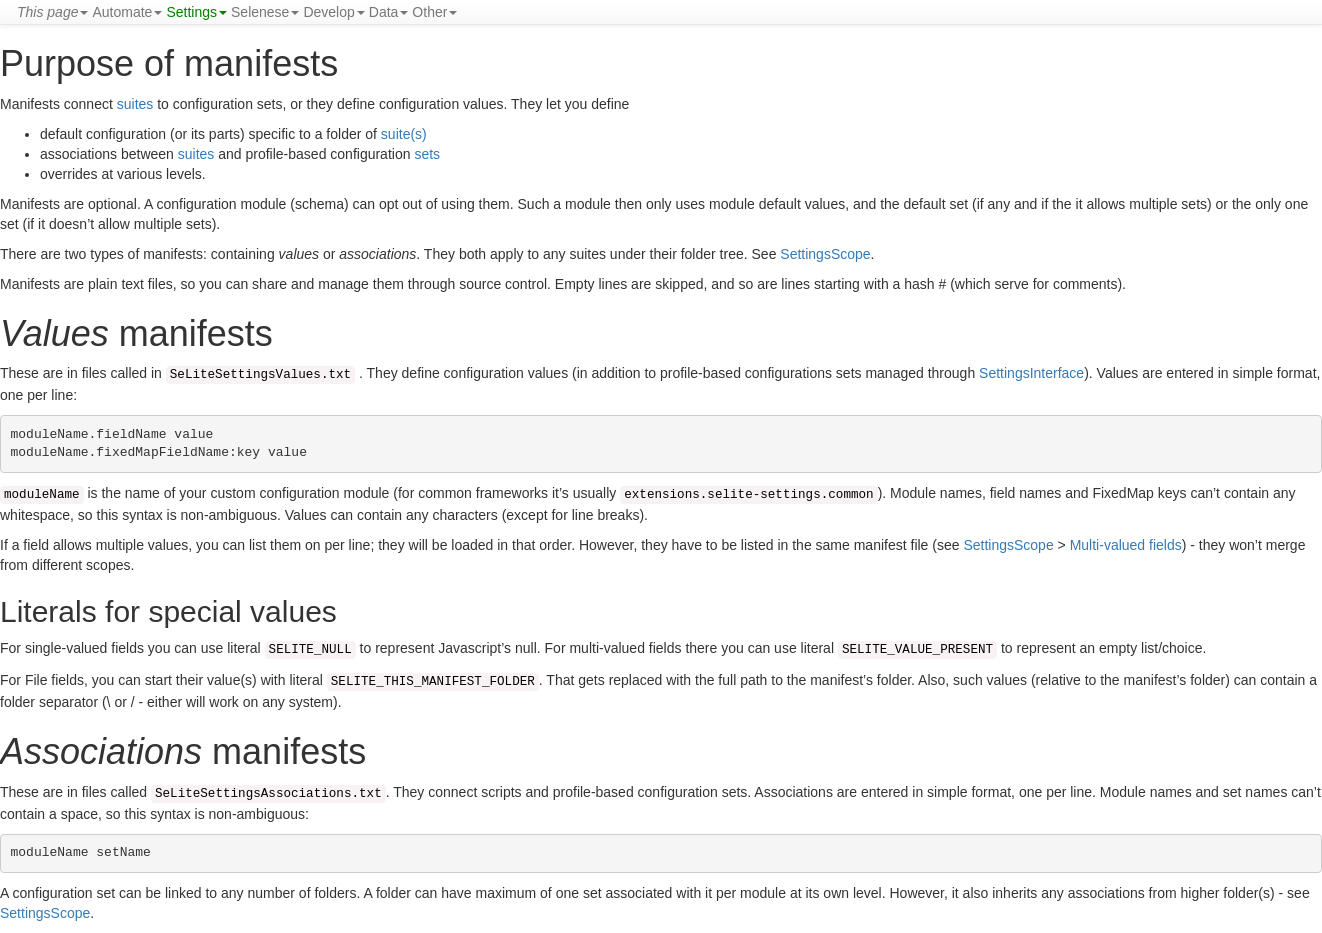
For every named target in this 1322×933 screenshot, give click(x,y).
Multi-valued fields (1126, 545)
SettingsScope (825, 254)
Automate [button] (127, 12)
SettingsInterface (1031, 373)
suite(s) (404, 134)
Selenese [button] (265, 12)
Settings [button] (196, 12)
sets (427, 154)
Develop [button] (333, 12)
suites (135, 104)
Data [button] (389, 12)
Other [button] (434, 12)
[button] (52, 12)
